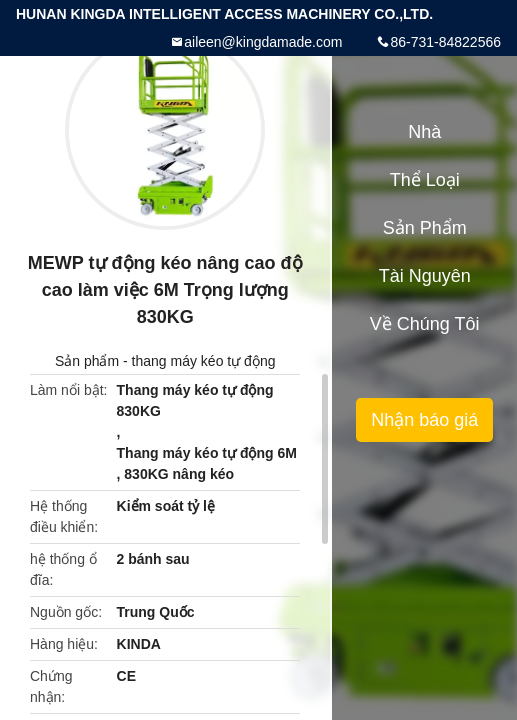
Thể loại (425, 180)
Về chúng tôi (425, 324)
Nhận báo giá (424, 420)
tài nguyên (425, 276)
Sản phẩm (87, 361)
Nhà (424, 132)
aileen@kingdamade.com (263, 42)
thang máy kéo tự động (204, 361)
